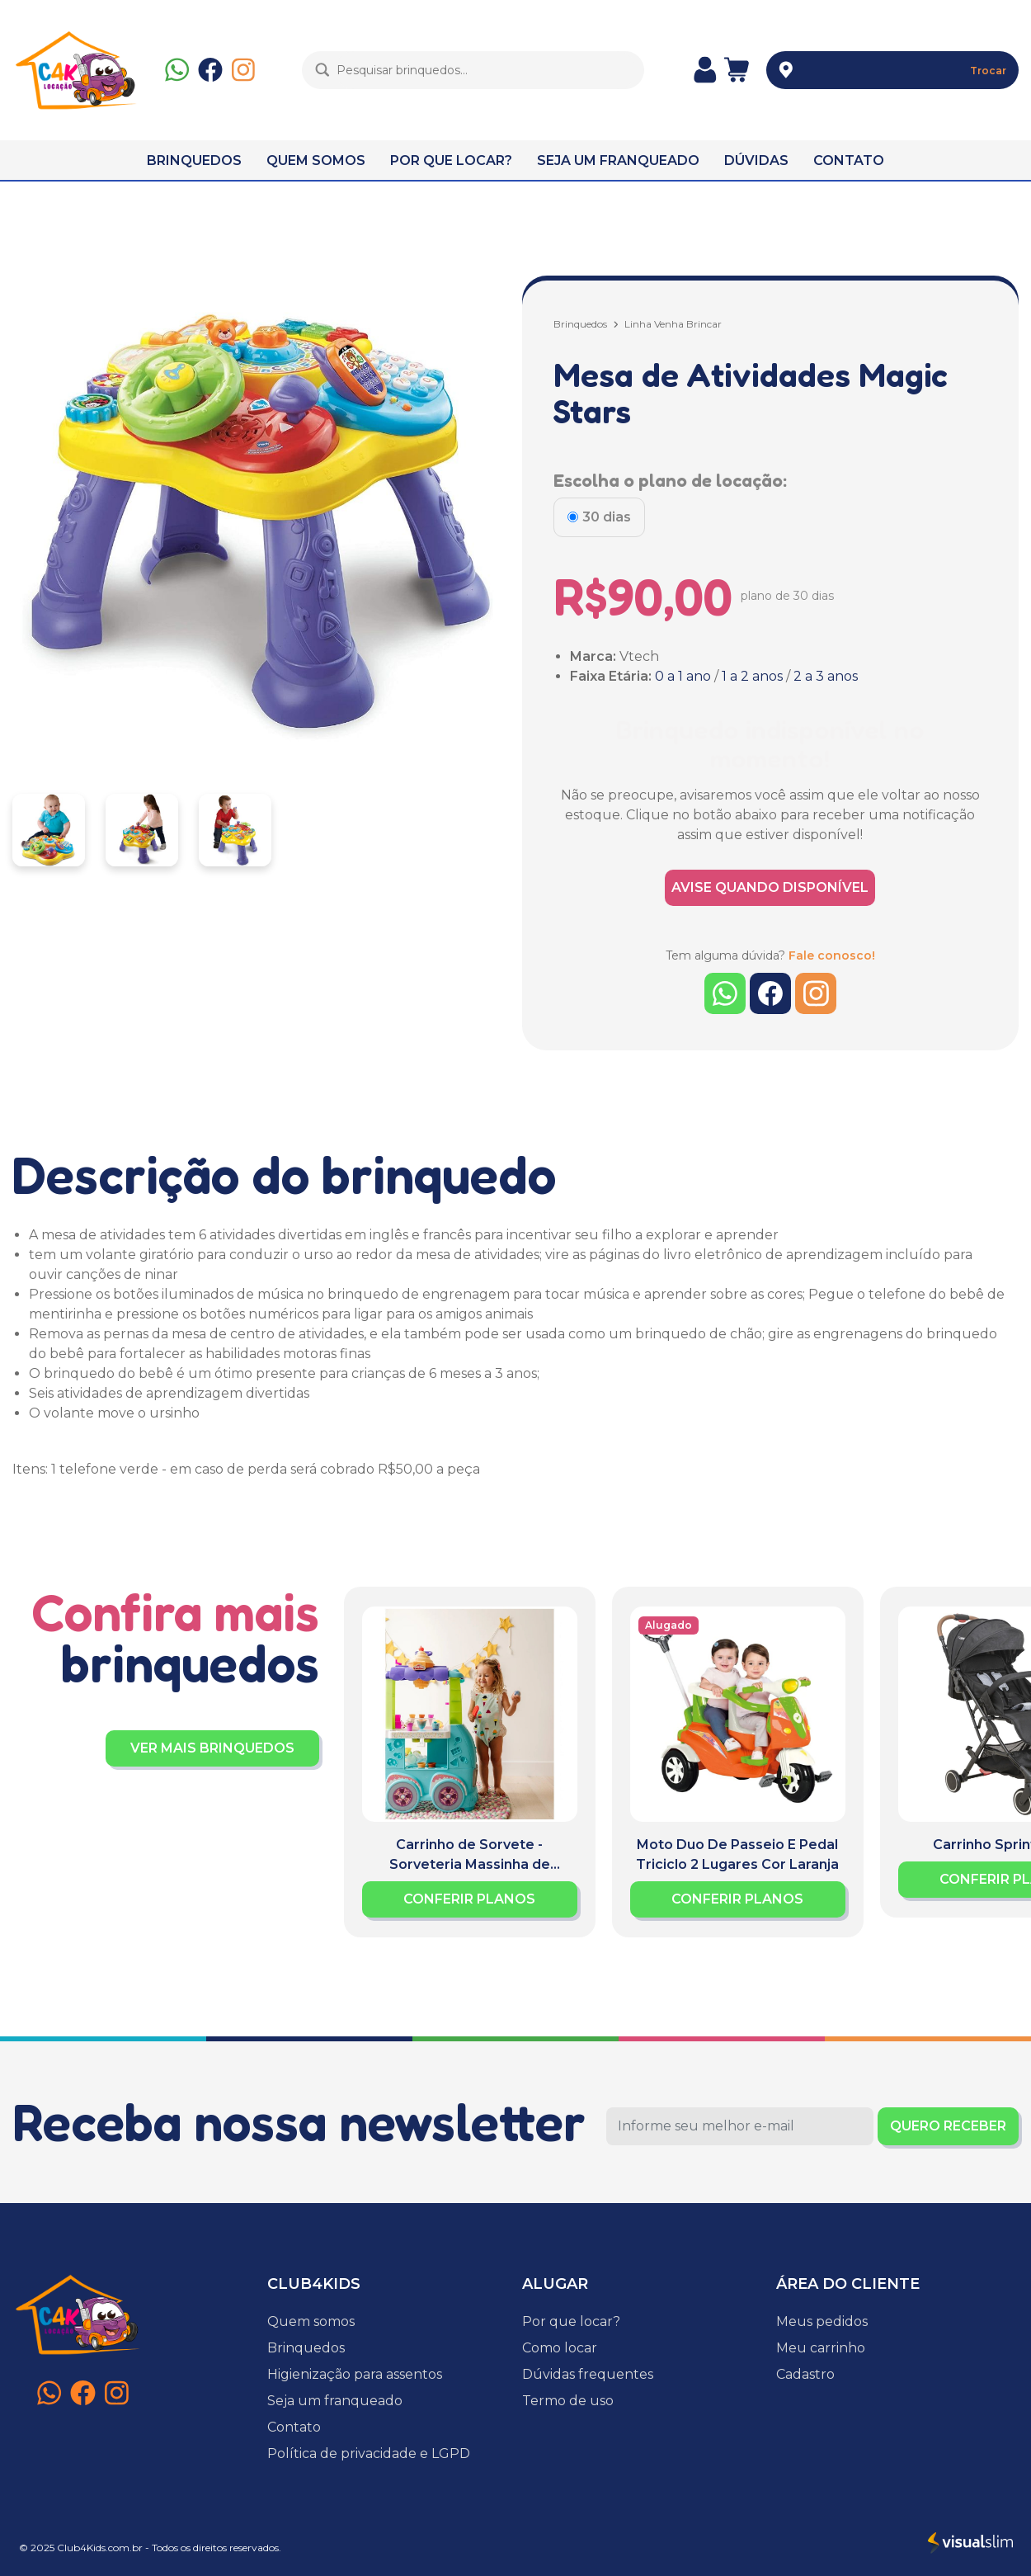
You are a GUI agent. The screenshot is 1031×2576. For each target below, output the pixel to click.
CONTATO (848, 160)
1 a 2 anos (752, 676)
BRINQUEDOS (194, 160)
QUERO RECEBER (948, 2126)
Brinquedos (580, 324)
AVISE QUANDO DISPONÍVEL (770, 887)
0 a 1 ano (683, 676)
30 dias (606, 517)
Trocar (988, 70)
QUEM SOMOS (315, 160)
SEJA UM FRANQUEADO (618, 160)
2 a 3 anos (825, 676)
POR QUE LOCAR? (451, 160)
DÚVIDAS (756, 160)
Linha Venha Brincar (673, 324)
